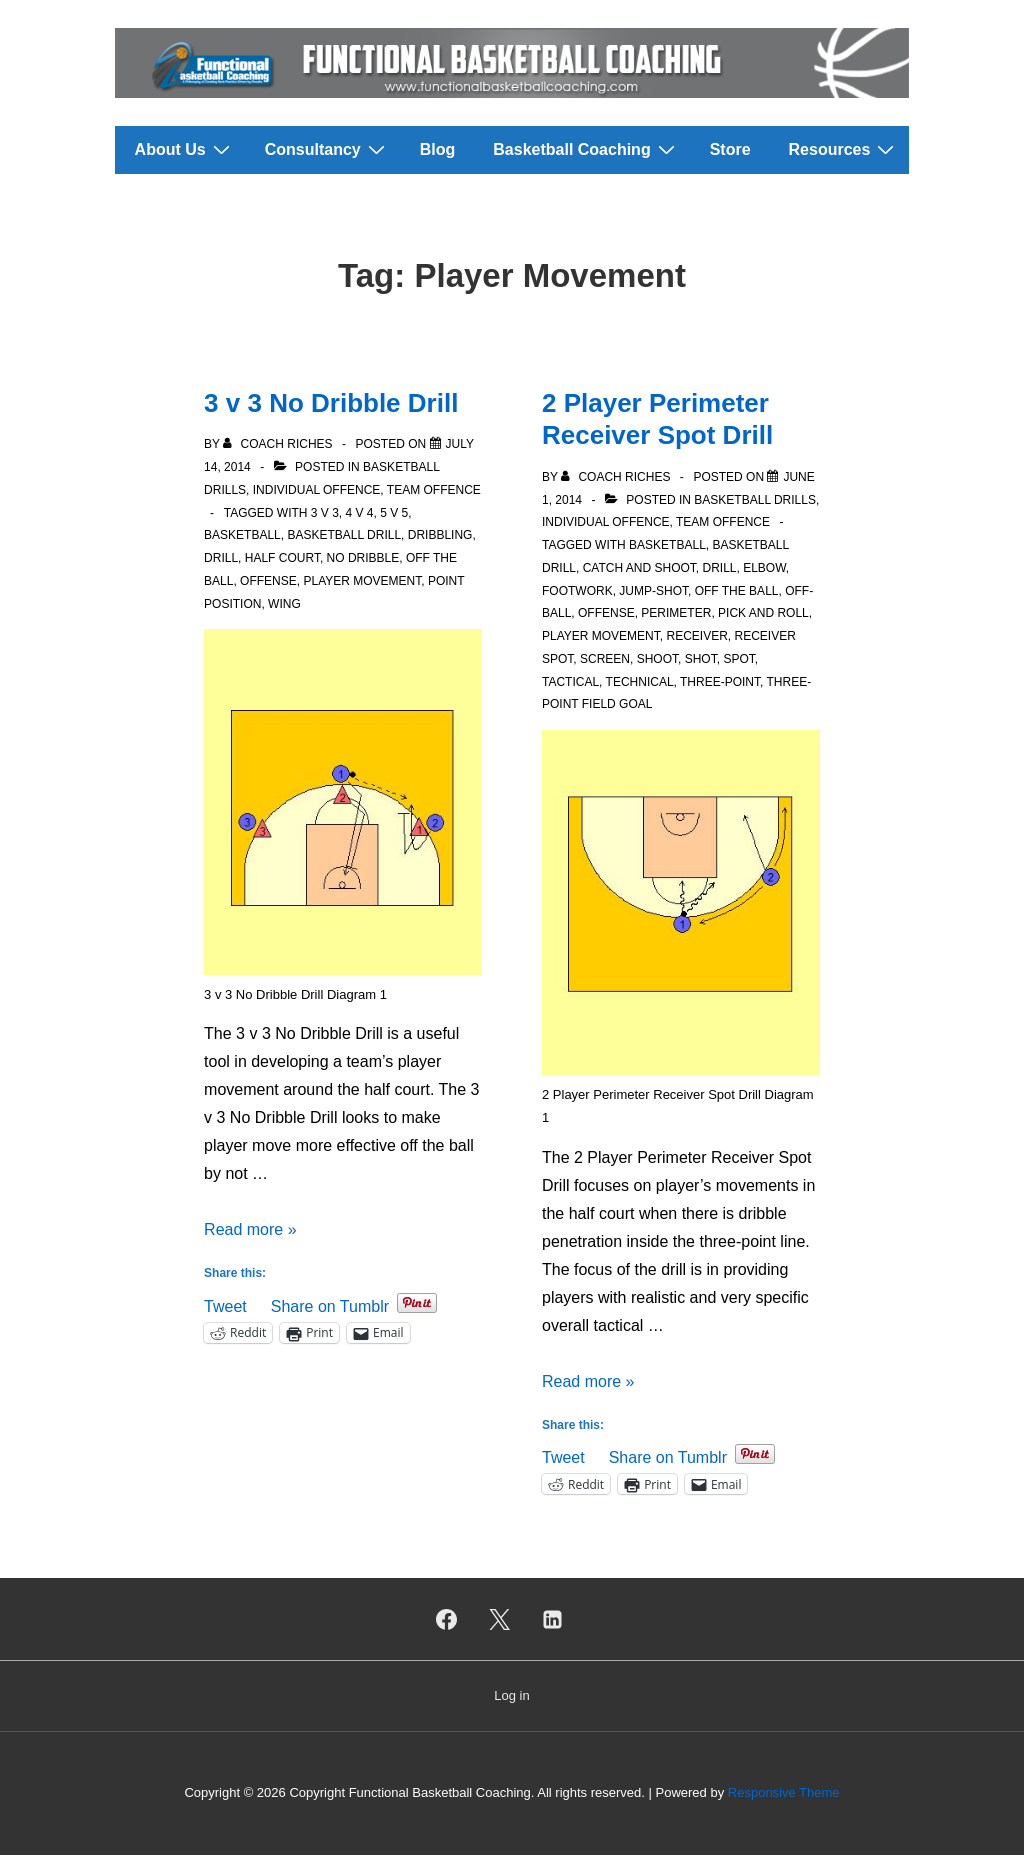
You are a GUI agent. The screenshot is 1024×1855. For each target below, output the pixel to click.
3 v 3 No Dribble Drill (331, 403)
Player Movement (362, 581)
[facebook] (447, 1619)
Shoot (657, 659)
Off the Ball (737, 591)
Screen (605, 659)
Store (730, 149)
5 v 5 (394, 513)
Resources (844, 149)
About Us (185, 149)
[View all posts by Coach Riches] (279, 444)
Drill (221, 558)
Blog (438, 149)
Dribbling (440, 535)
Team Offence (434, 490)
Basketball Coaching (586, 149)
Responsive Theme (784, 1792)
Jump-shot (653, 591)
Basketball (242, 535)
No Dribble (363, 558)
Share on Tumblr (330, 1304)
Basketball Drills (755, 500)
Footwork (577, 591)
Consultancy (327, 149)
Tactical (570, 682)
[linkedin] (552, 1619)
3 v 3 (325, 513)
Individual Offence (317, 490)
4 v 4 (360, 513)
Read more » (250, 1229)
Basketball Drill (344, 535)
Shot (701, 659)
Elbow (764, 568)
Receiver (696, 636)
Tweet (225, 1304)
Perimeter (676, 613)
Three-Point (720, 682)
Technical (640, 682)
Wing (284, 604)
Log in (511, 1695)
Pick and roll (763, 613)
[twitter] (500, 1619)
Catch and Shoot (639, 568)
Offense (268, 581)
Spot (738, 659)
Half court (282, 558)
